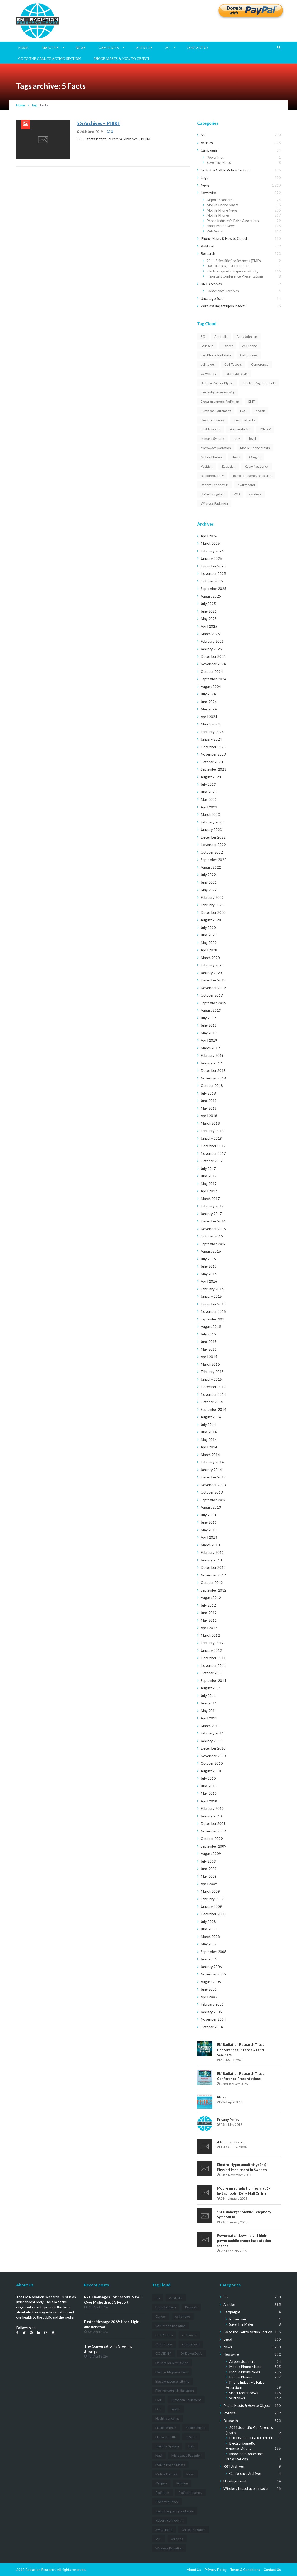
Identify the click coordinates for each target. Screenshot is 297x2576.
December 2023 (213, 747)
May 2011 (209, 1711)
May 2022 (209, 890)
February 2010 (212, 1808)
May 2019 (209, 1033)
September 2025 (213, 588)
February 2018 (212, 1131)
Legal (205, 177)
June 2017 (209, 1176)
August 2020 (211, 920)
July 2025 (208, 603)
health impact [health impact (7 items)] (210, 429)
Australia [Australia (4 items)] (220, 337)
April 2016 (209, 1281)
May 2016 (209, 1274)
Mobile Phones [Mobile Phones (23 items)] (211, 457)
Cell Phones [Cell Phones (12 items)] (249, 355)
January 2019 (211, 1063)
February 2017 (212, 1206)
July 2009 (208, 1861)
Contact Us (197, 48)
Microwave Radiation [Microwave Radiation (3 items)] (216, 448)
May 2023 (209, 799)
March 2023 (210, 814)
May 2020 (209, 942)
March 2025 (210, 634)
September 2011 (213, 1680)
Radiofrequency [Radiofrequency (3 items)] (212, 476)
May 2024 (209, 709)
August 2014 (211, 1417)
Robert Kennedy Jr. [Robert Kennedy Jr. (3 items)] (215, 485)
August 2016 (211, 1251)
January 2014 (211, 1470)
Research (208, 253)
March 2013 (210, 1545)
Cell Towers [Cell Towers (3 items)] (233, 364)
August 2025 (211, 596)
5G (167, 48)
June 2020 (209, 935)
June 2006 (209, 1959)
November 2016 (213, 1229)
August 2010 (211, 1771)
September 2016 (213, 1244)
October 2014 (212, 1402)
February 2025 (212, 641)
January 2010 (211, 1816)
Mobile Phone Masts (223, 205)
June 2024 (209, 701)
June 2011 (209, 1703)
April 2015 (209, 1356)
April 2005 (209, 1997)
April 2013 (209, 1537)
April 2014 (209, 1447)
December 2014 (213, 1387)
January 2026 (211, 558)
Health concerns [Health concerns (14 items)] (213, 420)
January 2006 (211, 1967)
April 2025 (209, 626)
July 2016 (208, 1259)
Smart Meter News (221, 226)
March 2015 (210, 1364)
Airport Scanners (219, 200)
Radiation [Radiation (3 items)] (229, 466)
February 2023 (212, 822)
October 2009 (212, 1838)
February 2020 (212, 965)
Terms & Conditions (245, 2569)
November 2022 (213, 844)
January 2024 (211, 739)
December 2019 (213, 980)
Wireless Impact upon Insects (223, 306)
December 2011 (213, 1658)
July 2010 (208, 1778)
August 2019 (211, 1010)
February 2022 (212, 897)
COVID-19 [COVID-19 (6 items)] (208, 374)
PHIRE (222, 2097)
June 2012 (209, 1613)
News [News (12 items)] (236, 457)
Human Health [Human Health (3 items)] (240, 429)
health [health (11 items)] (260, 411)
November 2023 (213, 754)
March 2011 (210, 1726)
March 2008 (210, 1936)
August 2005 (211, 1982)
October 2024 (212, 671)
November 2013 (213, 1485)
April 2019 (209, 1040)
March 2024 (210, 724)
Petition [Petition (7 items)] (207, 466)
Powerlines (215, 157)
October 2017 (212, 1161)
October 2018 (212, 1085)
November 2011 (213, 1665)
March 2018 (210, 1123)
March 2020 (210, 958)
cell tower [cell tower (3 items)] (208, 364)
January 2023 (211, 829)
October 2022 (212, 852)
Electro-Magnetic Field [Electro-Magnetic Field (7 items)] (259, 383)
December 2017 (213, 1146)
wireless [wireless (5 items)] (255, 494)
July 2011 (208, 1695)
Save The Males (219, 162)
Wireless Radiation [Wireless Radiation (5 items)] (214, 503)
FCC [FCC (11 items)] (243, 411)
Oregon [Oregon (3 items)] (255, 457)
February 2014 (212, 1462)
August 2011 (211, 1688)
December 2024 (213, 656)
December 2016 (213, 1221)
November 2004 (213, 2019)
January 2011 (211, 1741)
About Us (49, 48)
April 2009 (209, 1884)
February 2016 (212, 1289)
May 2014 (209, 1439)
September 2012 (213, 1590)
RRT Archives (211, 284)
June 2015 (209, 1341)
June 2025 (209, 611)
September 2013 (213, 1500)
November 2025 (213, 573)
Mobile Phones (218, 215)
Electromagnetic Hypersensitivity (232, 271)
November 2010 (213, 1756)
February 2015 (212, 1372)
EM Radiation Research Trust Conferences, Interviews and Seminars (240, 2049)
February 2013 (212, 1552)
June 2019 (209, 1025)
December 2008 (213, 1914)
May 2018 (209, 1108)
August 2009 (211, 1853)
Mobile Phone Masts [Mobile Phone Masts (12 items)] (255, 448)
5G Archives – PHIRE (98, 123)
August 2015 (211, 1326)
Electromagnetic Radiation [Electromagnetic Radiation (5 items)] (220, 401)
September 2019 (213, 1003)
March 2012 (210, 1635)
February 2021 (212, 905)
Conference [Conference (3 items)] (259, 364)
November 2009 (213, 1831)
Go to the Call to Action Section (49, 58)
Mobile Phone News (222, 210)
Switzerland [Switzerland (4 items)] (246, 485)
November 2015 (213, 1311)
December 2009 (213, 1823)
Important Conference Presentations (235, 276)
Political (207, 246)
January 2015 (211, 1379)
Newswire (208, 192)
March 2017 (210, 1198)
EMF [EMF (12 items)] (251, 401)
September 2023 (213, 769)
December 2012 (213, 1567)
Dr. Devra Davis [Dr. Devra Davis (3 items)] (237, 374)
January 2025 (211, 649)
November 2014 (213, 1394)
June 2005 (209, 1989)
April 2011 (209, 1718)
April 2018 (209, 1116)
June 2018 (209, 1100)
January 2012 (211, 1650)
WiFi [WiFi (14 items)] (237, 494)
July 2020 (208, 927)
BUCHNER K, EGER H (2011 (228, 266)
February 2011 (212, 1733)
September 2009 (213, 1846)
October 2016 (212, 1236)
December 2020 (213, 912)
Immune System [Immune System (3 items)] (212, 438)
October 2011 (212, 1673)
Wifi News (214, 231)
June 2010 (209, 1786)
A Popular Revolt (230, 2142)
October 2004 (212, 2027)
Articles (144, 48)
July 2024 (208, 694)
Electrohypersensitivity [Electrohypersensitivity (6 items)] (218, 392)
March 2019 (210, 1048)
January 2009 (211, 1906)
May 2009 (209, 1876)
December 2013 (213, 1477)
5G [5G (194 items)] (203, 337)
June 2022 (209, 882)
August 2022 (211, 867)
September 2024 (213, 679)
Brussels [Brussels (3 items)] (207, 346)
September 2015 (213, 1319)
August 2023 (211, 777)
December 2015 (213, 1304)
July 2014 (208, 1424)
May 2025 (209, 619)
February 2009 (212, 1899)
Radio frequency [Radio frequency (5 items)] (256, 466)
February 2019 (212, 1055)
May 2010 (209, 1793)
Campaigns (109, 48)
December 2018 (213, 1070)
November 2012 (213, 1575)
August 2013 (211, 1507)
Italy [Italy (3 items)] (236, 438)
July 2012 (208, 1605)
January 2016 (211, 1296)
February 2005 (212, 2004)
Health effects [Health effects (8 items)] (244, 420)
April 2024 (209, 717)
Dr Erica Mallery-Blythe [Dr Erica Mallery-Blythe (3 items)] (217, 383)
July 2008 (208, 1921)
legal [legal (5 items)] (252, 438)
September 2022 (213, 860)
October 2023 (212, 762)
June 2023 (209, 792)
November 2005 (213, 1974)
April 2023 (209, 807)
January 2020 (211, 973)
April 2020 (209, 950)
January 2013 (211, 1560)
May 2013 (209, 1530)
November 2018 (213, 1078)
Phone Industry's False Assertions (233, 220)
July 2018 (208, 1093)
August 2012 (211, 1597)
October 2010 (212, 1763)
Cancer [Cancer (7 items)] (228, 346)
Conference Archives (223, 291)
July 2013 (208, 1515)
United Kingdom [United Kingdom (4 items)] (212, 494)
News (81, 48)
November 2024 (213, 664)
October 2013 (212, 1492)
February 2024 (212, 732)
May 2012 (209, 1620)
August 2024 (211, 686)
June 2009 (209, 1869)
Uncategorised (212, 298)
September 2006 (213, 1951)
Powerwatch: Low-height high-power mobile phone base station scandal (244, 2240)
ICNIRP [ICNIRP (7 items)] (265, 429)
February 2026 (212, 551)
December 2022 (213, 837)
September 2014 (213, 1409)
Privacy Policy (228, 2119)
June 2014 (209, 1432)
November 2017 (213, 1153)
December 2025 (213, 566)
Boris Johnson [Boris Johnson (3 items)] (247, 337)
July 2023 (208, 784)
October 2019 (212, 995)
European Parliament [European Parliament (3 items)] (216, 411)
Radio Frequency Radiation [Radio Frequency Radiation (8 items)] (252, 476)
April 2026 (209, 536)
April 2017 (209, 1191)
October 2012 (212, 1582)
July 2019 (208, 1018)
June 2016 (209, 1266)
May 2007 (209, 1944)
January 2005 (211, 2012)
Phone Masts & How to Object (121, 58)
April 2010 (209, 1801)
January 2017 (211, 1214)
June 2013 (209, 1522)
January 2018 (211, 1138)
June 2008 (209, 1929)
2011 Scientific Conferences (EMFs (234, 261)
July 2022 (208, 875)
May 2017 (209, 1183)
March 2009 (210, 1891)
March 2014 (210, 1455)
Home (23, 48)
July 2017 (208, 1168)
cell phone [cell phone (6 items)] (249, 346)
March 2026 (210, 543)
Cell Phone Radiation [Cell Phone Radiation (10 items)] (216, 355)
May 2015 (209, 1349)
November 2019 (213, 988)
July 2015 (208, 1334)
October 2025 (212, 581)
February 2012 (212, 1643)
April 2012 (209, 1628)
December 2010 (213, 1748)
